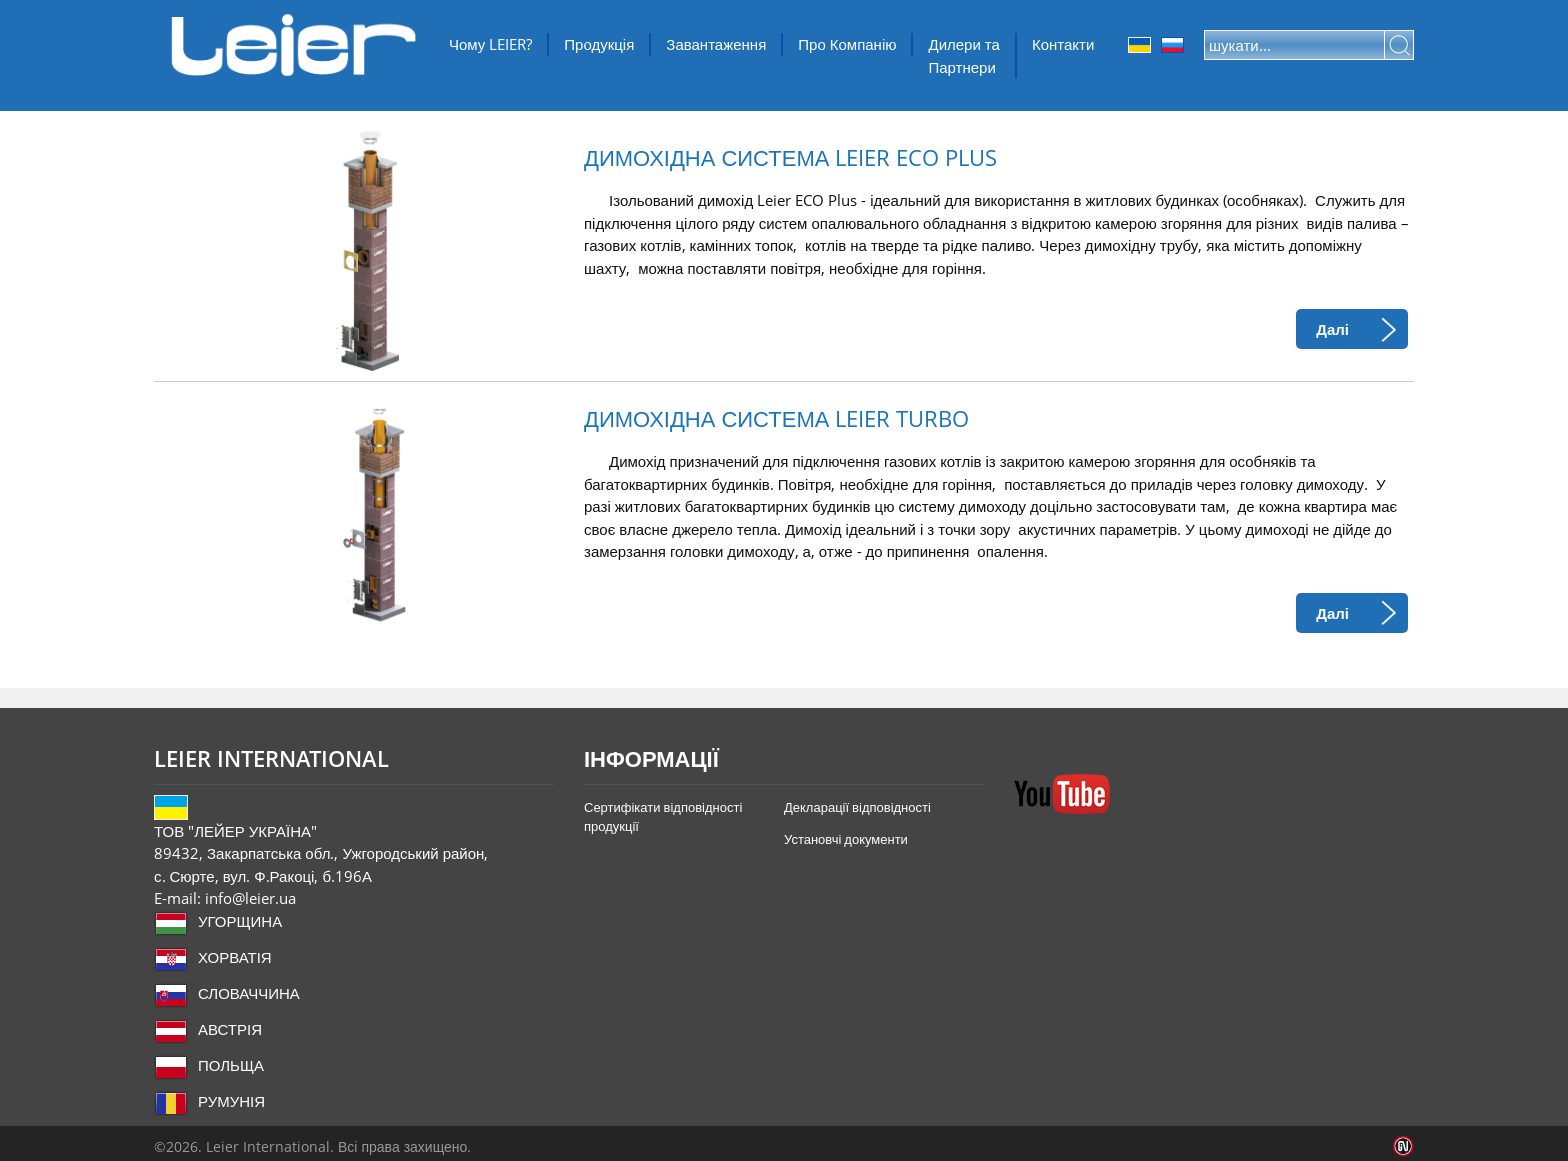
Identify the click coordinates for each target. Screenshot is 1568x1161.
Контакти (1063, 44)
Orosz (1172, 45)
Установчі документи (846, 839)
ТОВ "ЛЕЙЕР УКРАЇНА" (294, 45)
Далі (1332, 329)
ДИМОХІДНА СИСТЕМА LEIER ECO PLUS (790, 157)
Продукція (599, 44)
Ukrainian (1139, 45)
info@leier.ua (250, 898)
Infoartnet (1403, 1146)
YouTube (1062, 794)
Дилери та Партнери (963, 55)
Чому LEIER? (490, 44)
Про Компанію (847, 44)
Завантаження (716, 44)
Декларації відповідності (857, 807)
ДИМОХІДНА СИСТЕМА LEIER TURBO (776, 418)
